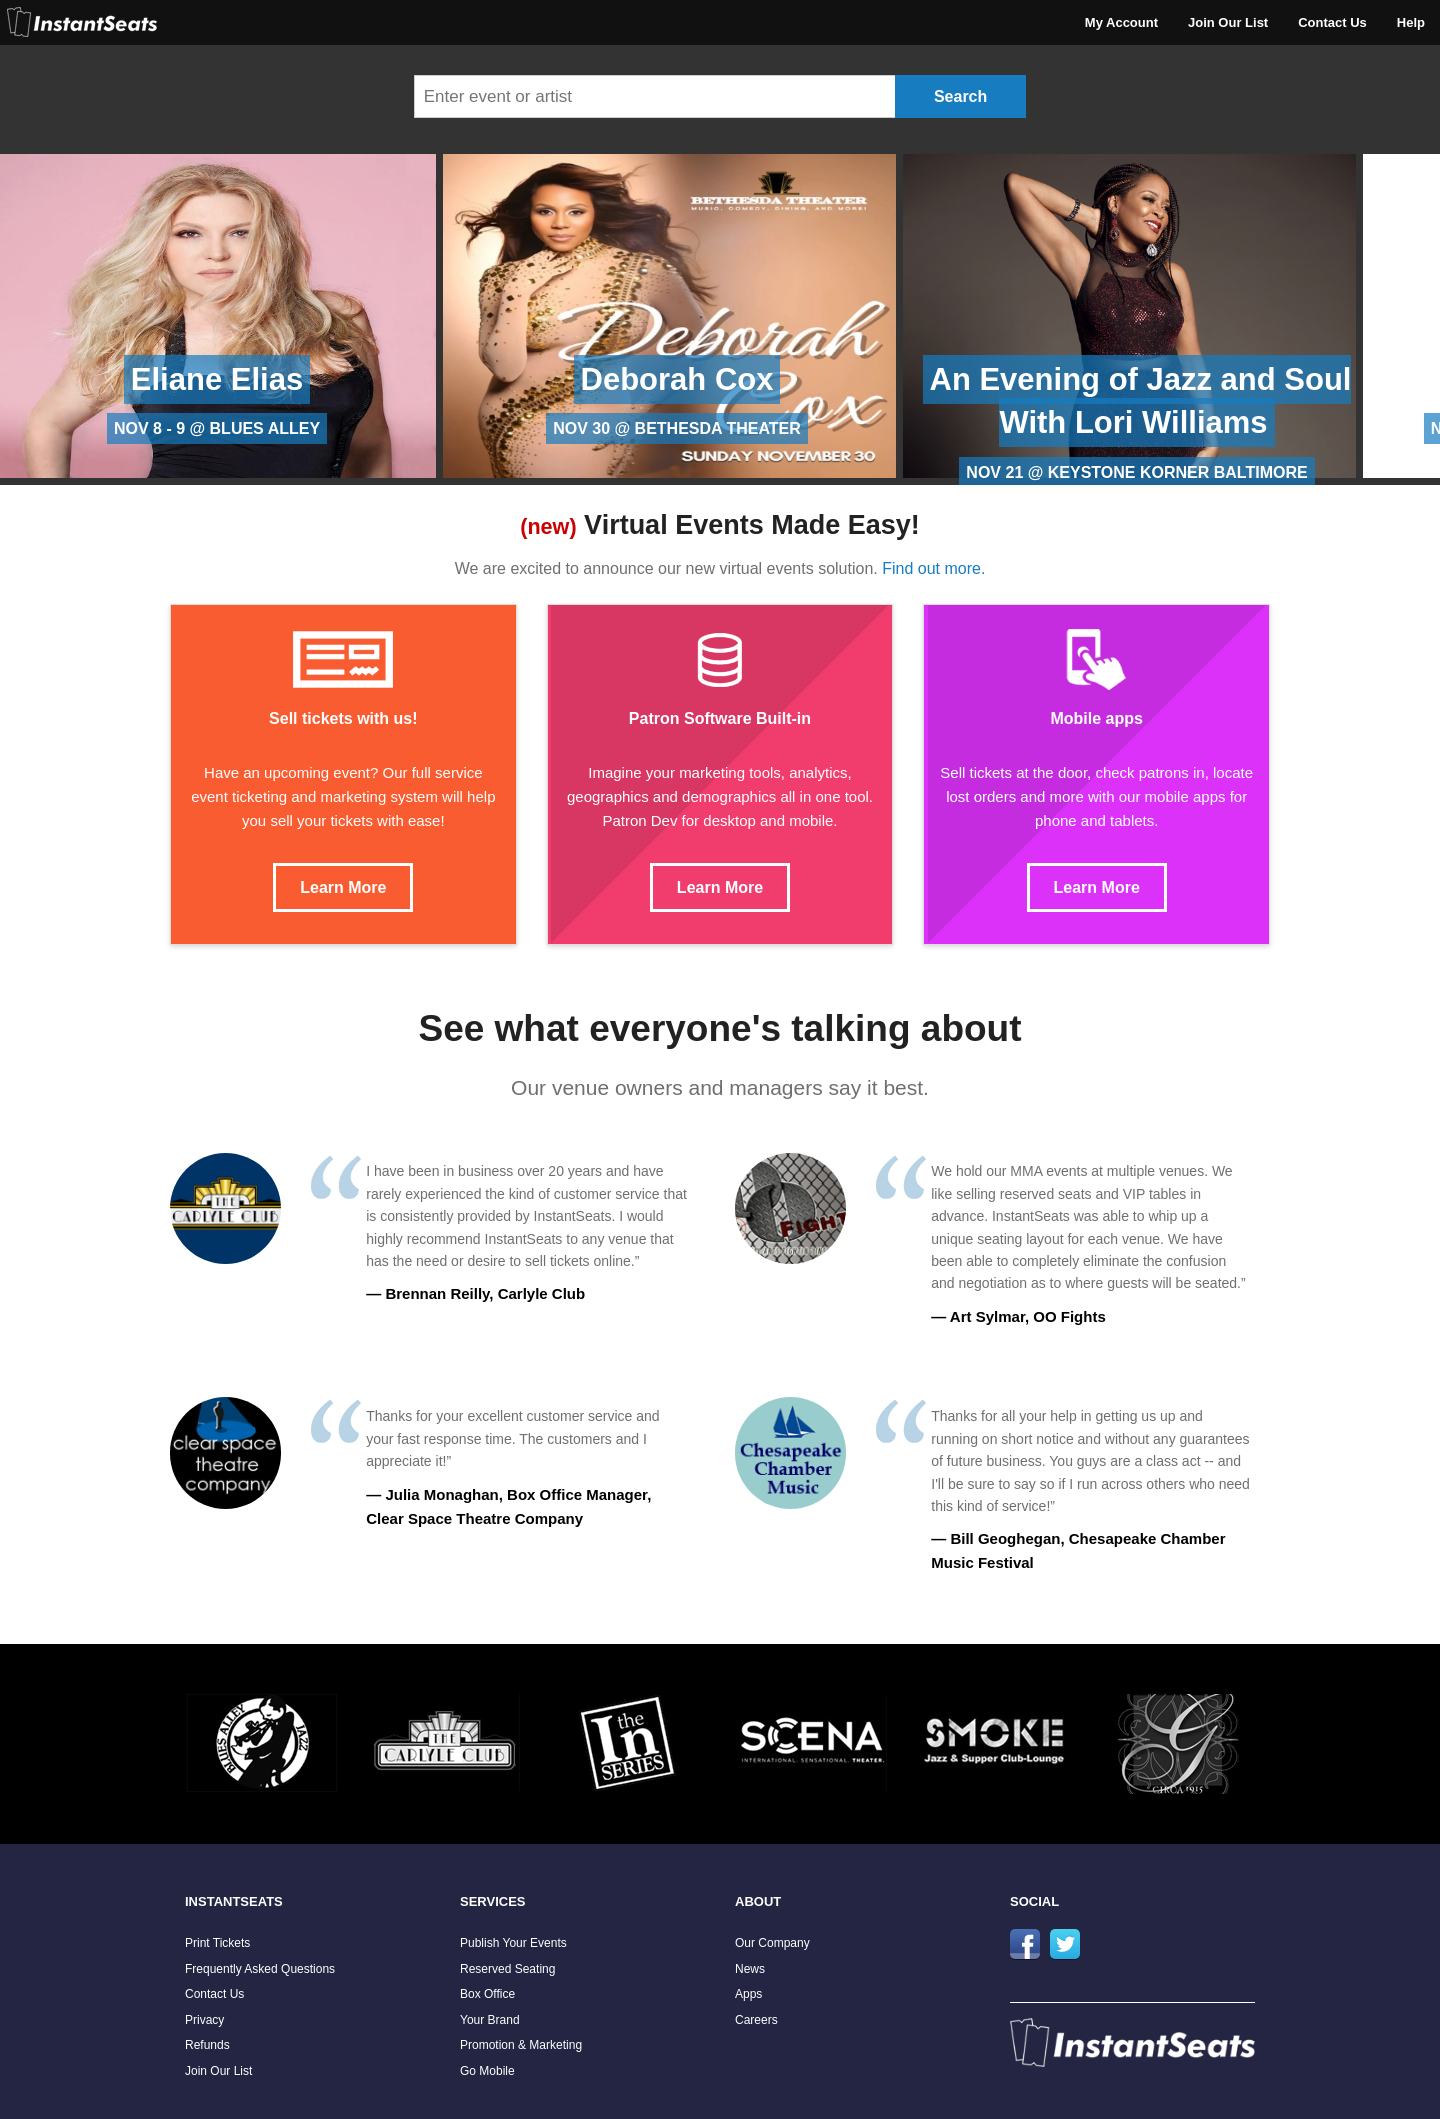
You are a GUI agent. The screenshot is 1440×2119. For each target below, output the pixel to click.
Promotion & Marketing (521, 2045)
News (750, 1969)
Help (1411, 22)
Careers (756, 2020)
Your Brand (490, 2020)
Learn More (343, 887)
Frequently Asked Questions (260, 1969)
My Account (1121, 22)
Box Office (487, 1994)
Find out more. (933, 568)
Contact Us (1332, 22)
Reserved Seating (507, 1969)
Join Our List (1228, 22)
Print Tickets (217, 1943)
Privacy (204, 2020)
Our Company (772, 1943)
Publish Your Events (513, 1943)
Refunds (207, 2045)
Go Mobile (487, 2071)
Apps (748, 1994)
